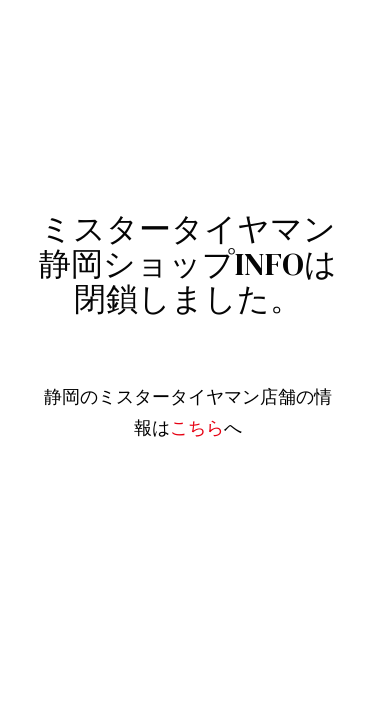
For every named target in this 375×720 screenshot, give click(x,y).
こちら (197, 428)
